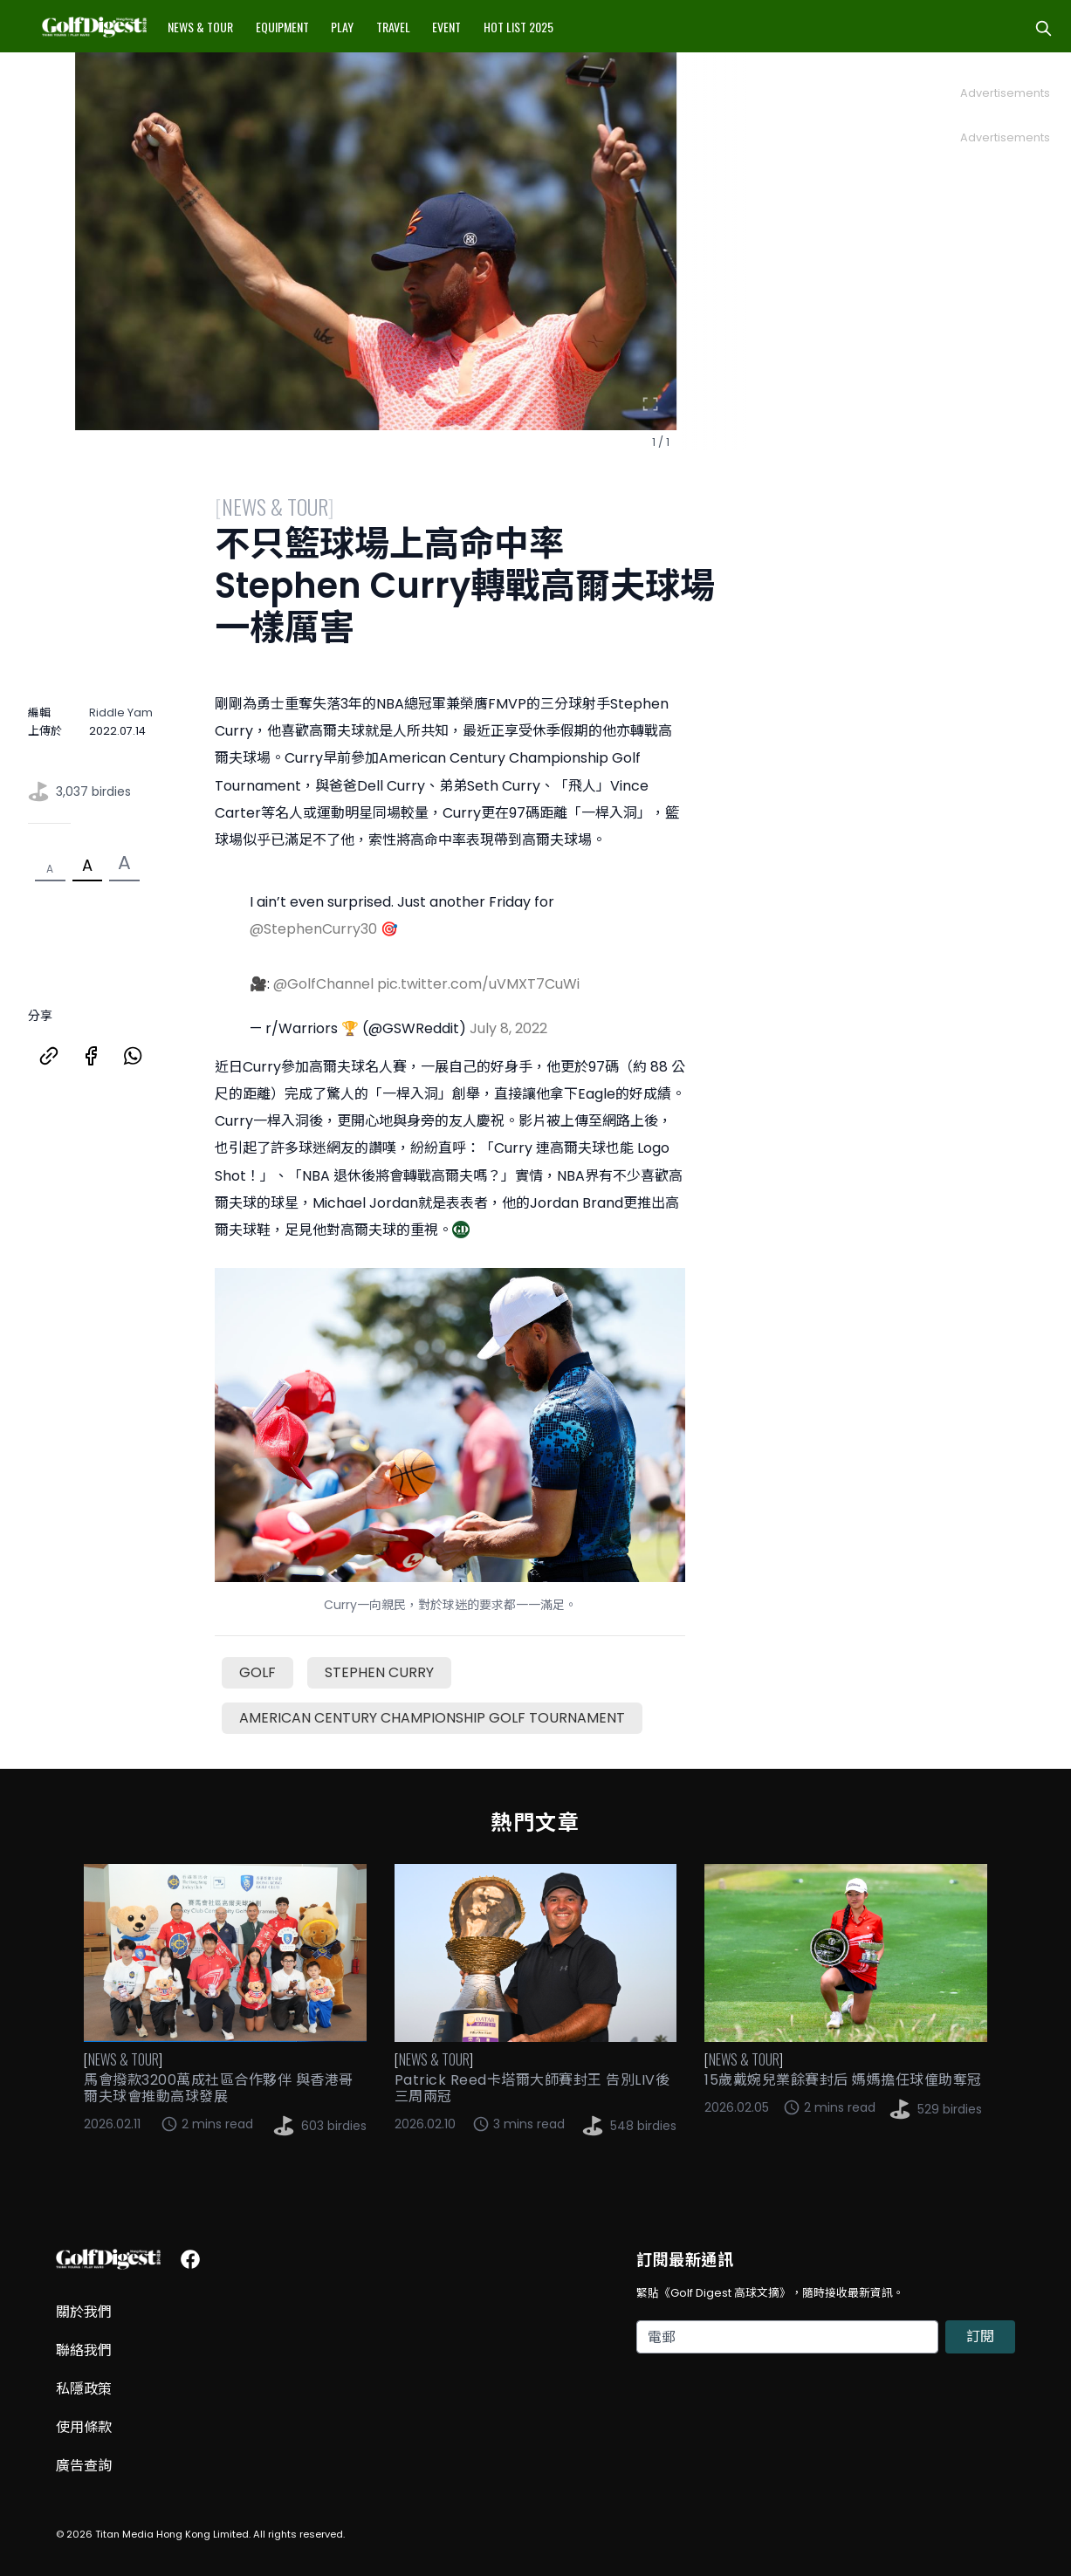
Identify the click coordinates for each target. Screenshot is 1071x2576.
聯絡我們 (84, 2350)
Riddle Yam (121, 712)
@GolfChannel (323, 984)
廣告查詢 (84, 2466)
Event (446, 26)
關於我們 (84, 2312)
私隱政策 (84, 2389)
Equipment (282, 26)
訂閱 (980, 2336)
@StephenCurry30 (313, 929)
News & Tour (200, 26)
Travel (393, 26)
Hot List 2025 (518, 26)
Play (342, 26)
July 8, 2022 (508, 1028)
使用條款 (84, 2427)
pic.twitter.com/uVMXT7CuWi (478, 984)
